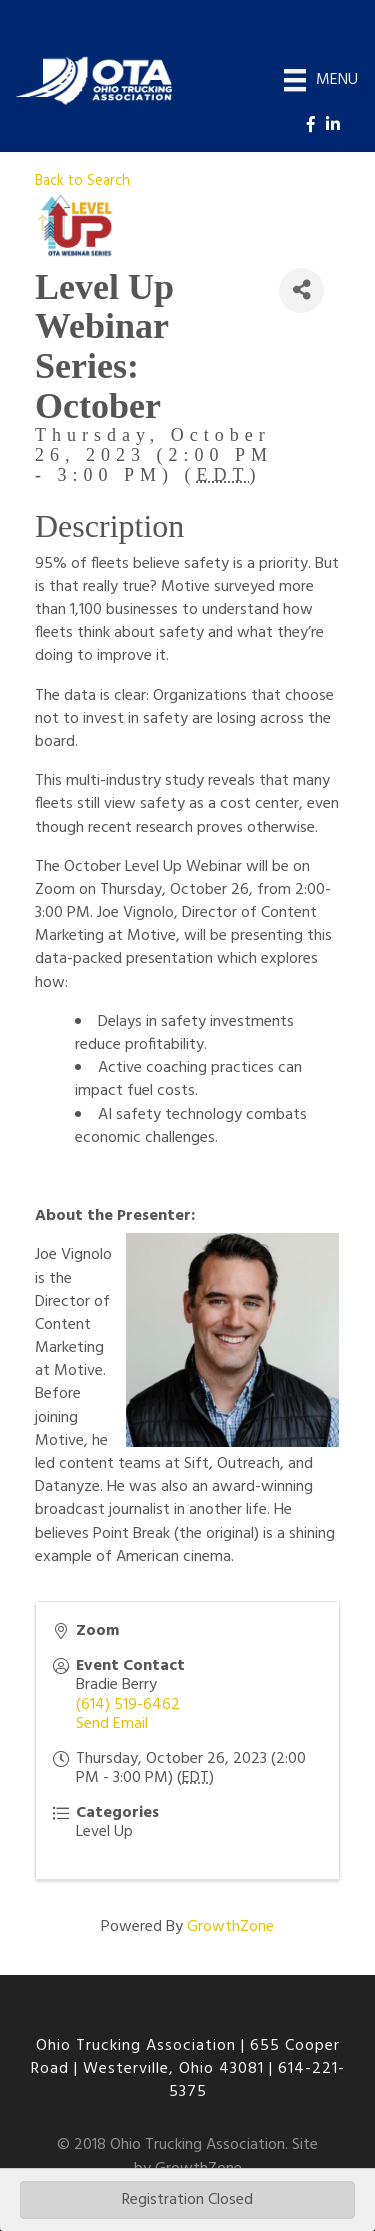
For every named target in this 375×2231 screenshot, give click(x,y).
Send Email (112, 1724)
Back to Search (82, 181)
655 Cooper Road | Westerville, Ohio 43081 (185, 2057)
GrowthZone (230, 1927)
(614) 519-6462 (128, 1705)
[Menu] (321, 80)
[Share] (301, 290)
